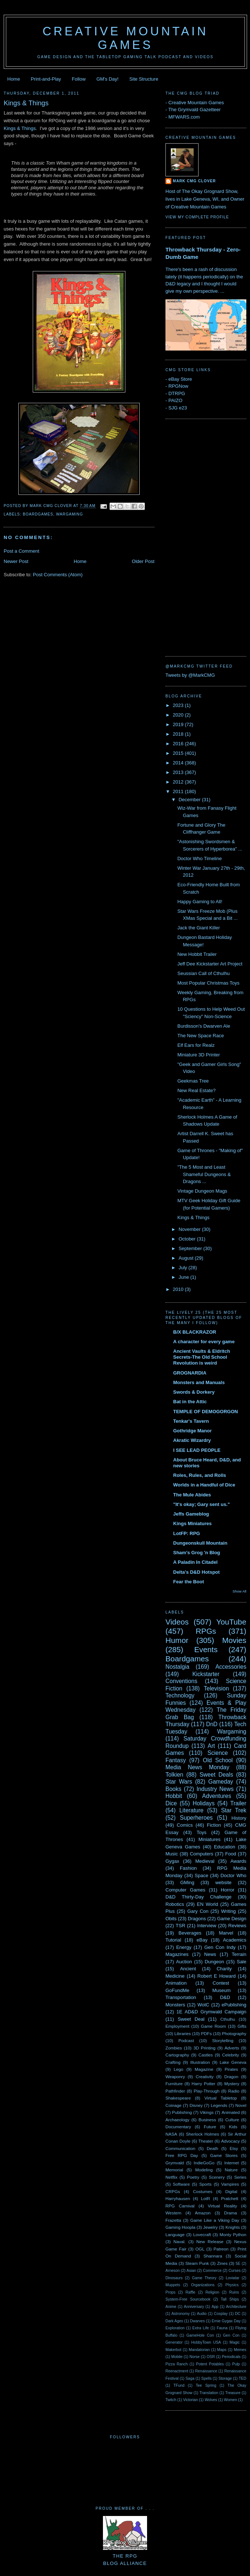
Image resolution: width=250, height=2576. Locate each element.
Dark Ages (174, 2321)
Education (224, 1847)
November (190, 1229)
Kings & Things (26, 103)
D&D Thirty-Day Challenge (198, 1897)
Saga (189, 2378)
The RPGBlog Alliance (125, 2555)
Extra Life (200, 2328)
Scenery (217, 2177)
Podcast (186, 2040)
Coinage (173, 2105)
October (188, 1239)
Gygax (172, 1861)
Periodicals (231, 2357)
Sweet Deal (191, 2019)
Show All (239, 1591)
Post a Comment (21, 551)
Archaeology (177, 2119)
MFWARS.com (184, 117)
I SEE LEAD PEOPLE (197, 1450)
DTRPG (176, 393)
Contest (221, 1983)
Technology (179, 1695)
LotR (205, 2198)
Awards (238, 1861)
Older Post (143, 561)
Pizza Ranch (176, 2364)
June (184, 1277)
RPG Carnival (179, 2205)
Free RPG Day (181, 2155)
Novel (240, 2105)
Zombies (173, 2047)
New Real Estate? (196, 1090)
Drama (230, 2212)
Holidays (204, 1803)
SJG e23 (177, 408)
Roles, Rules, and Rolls (199, 1475)
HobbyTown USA (206, 2342)
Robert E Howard (216, 1976)
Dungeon (214, 1961)
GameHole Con (200, 2335)
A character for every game (204, 1341)
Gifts (242, 2026)
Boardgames (38, 514)
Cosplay (221, 2314)
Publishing (182, 2112)
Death (212, 2148)
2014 (179, 763)
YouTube (231, 1622)
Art (211, 1746)
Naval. (180, 2241)
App (214, 2307)
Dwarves (197, 2321)
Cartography (177, 2054)
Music (171, 1854)
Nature (231, 2169)
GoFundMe (177, 1990)
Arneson (172, 2271)
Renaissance (206, 2371)
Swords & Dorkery (194, 1392)
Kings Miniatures (192, 1523)
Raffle (190, 2292)
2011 (179, 791)
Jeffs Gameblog (191, 1514)
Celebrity (230, 2054)
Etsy (234, 2148)
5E (238, 2264)
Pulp (236, 2364)
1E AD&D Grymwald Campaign (211, 2011)
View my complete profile (197, 217)
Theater (206, 2141)
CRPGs (172, 2191)
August (187, 1258)
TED (242, 2378)
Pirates (231, 2069)
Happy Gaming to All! (199, 901)
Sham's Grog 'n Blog (196, 1552)
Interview (206, 1925)
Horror (228, 1890)
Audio (202, 2314)
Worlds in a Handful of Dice (204, 1485)
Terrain (239, 1954)
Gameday (220, 1781)
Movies (234, 1640)
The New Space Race (200, 1035)
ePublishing (234, 2004)
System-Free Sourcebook (188, 2299)
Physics (232, 2285)
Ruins (234, 2292)
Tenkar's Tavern (191, 1421)
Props (170, 2292)
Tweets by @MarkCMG (190, 675)
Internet (231, 2162)
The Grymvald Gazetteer (194, 109)
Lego (178, 2069)
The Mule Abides (192, 1495)
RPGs (206, 1631)
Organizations (202, 2285)
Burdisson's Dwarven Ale (203, 1026)
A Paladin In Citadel (195, 1562)
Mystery (231, 2083)
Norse (194, 2357)
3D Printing (204, 2047)
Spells (206, 2378)
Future (210, 2126)
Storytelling (222, 2040)
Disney (196, 2105)
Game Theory (204, 2278)
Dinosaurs (174, 2278)
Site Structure (143, 79)
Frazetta (173, 2220)
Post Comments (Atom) (58, 574)
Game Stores (224, 2155)
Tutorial (173, 1940)
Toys (202, 1832)
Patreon (221, 2248)
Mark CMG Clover (194, 181)
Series (240, 2177)
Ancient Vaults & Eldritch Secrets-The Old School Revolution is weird (201, 1357)
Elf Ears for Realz (195, 1045)
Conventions (181, 1681)
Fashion (188, 1868)
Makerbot (173, 2350)
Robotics (174, 1904)
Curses (234, 2271)
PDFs (206, 2033)
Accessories (230, 1667)
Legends (219, 2105)
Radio (234, 2090)
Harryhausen (177, 2198)
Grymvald (174, 2162)
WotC (203, 2004)
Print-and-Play (46, 79)
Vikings (207, 2112)
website (223, 1882)
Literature (191, 1810)
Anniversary (194, 2307)
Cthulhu (227, 2019)
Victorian (190, 2400)
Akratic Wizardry (192, 1440)
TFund (179, 2385)
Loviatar (232, 2278)
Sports (205, 2184)
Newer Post (16, 561)
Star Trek (233, 1810)
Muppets (172, 2285)
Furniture (174, 2083)
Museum (221, 1990)
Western (173, 2212)
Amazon (203, 2212)
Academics (234, 1940)
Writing (228, 1911)
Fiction (214, 1825)
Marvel (226, 1933)
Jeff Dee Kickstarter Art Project (209, 964)
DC (237, 2314)
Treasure (232, 2393)
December (190, 799)
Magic (234, 2342)
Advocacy (230, 2141)
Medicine (175, 1976)
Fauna (222, 2328)
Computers (201, 1854)
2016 (179, 743)
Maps (221, 2350)
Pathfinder (175, 2090)
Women (230, 2400)
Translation (208, 2393)
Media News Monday (197, 1767)
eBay (202, 1940)
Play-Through (206, 2090)
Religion (212, 2292)
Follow (79, 79)
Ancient (188, 1968)
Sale (241, 1961)
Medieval (204, 1861)
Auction (184, 1961)
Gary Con (197, 1911)
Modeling (204, 2169)
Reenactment (176, 2371)
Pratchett (229, 2198)
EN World (207, 1904)
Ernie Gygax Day (226, 2321)
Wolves (211, 2400)
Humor (176, 1640)
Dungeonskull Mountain (200, 1543)
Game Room (213, 2026)
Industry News (214, 1789)
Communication (180, 2148)
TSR (180, 1925)
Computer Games (185, 1890)
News (210, 1954)
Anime (170, 2307)
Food (230, 1854)
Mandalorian (199, 2350)
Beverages (189, 1933)
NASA (171, 2134)
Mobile (177, 2357)
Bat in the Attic (190, 1401)
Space (201, 1875)
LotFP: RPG (186, 1533)
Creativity (205, 2076)
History (239, 1818)
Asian (191, 2271)
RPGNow (178, 386)
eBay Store (180, 379)
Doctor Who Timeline (199, 858)
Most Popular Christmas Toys (208, 983)
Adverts (232, 2047)
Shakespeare (178, 2097)
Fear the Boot (188, 1581)
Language (175, 2234)
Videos (177, 1622)
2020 (179, 715)
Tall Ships (230, 2299)
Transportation (180, 1997)
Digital (231, 2191)
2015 (179, 753)
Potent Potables (210, 2364)
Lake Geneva (233, 2062)
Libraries (182, 2033)
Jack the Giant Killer (198, 927)
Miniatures (210, 1839)
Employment (177, 2026)
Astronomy (180, 2314)
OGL (199, 2248)
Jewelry (210, 2227)
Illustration (200, 2062)
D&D (225, 1997)
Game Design (231, 1918)
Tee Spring (206, 2385)
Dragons (197, 1918)
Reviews (237, 1925)
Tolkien (174, 1774)
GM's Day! (107, 79)
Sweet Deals (216, 1774)
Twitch (170, 2400)
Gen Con (231, 2335)
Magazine (204, 2069)
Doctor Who (233, 1875)
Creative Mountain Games (125, 38)
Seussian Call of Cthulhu (203, 973)
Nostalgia (177, 1667)
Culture (232, 2119)
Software (181, 2184)
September (191, 1248)
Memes (240, 2350)
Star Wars (178, 1781)
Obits (170, 1918)
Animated (231, 2112)
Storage (225, 2378)
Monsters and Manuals (199, 1382)
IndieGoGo (204, 2162)
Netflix (171, 2177)
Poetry (193, 2177)
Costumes (203, 2191)
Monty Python (232, 2234)
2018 (179, 734)
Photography (234, 2033)
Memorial (174, 2169)
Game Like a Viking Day (214, 2220)
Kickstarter (205, 1674)
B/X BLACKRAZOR (194, 1332)
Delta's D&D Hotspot (196, 1572)
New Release (210, 2241)
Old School (218, 1760)
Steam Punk (197, 2263)
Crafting (173, 2062)
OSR (211, 2357)
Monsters (175, 2004)
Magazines (177, 1954)
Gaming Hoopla (180, 2227)
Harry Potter (203, 2083)
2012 (179, 782)
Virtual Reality (222, 2205)
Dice (171, 1803)
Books (173, 1789)
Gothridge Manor (192, 1430)
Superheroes (196, 1818)
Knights (232, 2227)
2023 (179, 705)
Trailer (238, 1803)
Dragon (231, 2076)
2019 (179, 724)
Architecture (236, 2307)
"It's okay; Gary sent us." (201, 1504)
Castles (206, 2054)
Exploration (175, 2328)
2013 (179, 772)
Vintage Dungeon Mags (202, 1191)
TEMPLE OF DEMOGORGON (205, 1411)
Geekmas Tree (192, 1081)
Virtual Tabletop (220, 2097)
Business (207, 2119)
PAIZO (175, 400)
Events (206, 1649)
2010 (179, 1289)
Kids (233, 2126)
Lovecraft (202, 2234)
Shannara (213, 2255)
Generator (174, 2342)
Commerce (212, 2271)
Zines (222, 2263)
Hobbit (173, 1796)
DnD (211, 1724)
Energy (183, 1947)
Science (217, 1753)
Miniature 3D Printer (198, 1055)
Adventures (216, 1796)
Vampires (230, 2184)
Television (216, 1688)
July (184, 1267)
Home (13, 79)
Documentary (178, 2126)
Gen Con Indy (220, 1947)
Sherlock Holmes (202, 2134)
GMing (187, 1882)
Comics (185, 1825)
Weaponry (175, 2076)
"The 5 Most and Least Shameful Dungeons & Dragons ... (204, 1174)
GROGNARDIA (189, 1373)
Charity (224, 1968)
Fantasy (175, 1760)
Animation (176, 1983)
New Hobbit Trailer (197, 954)
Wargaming (69, 514)
